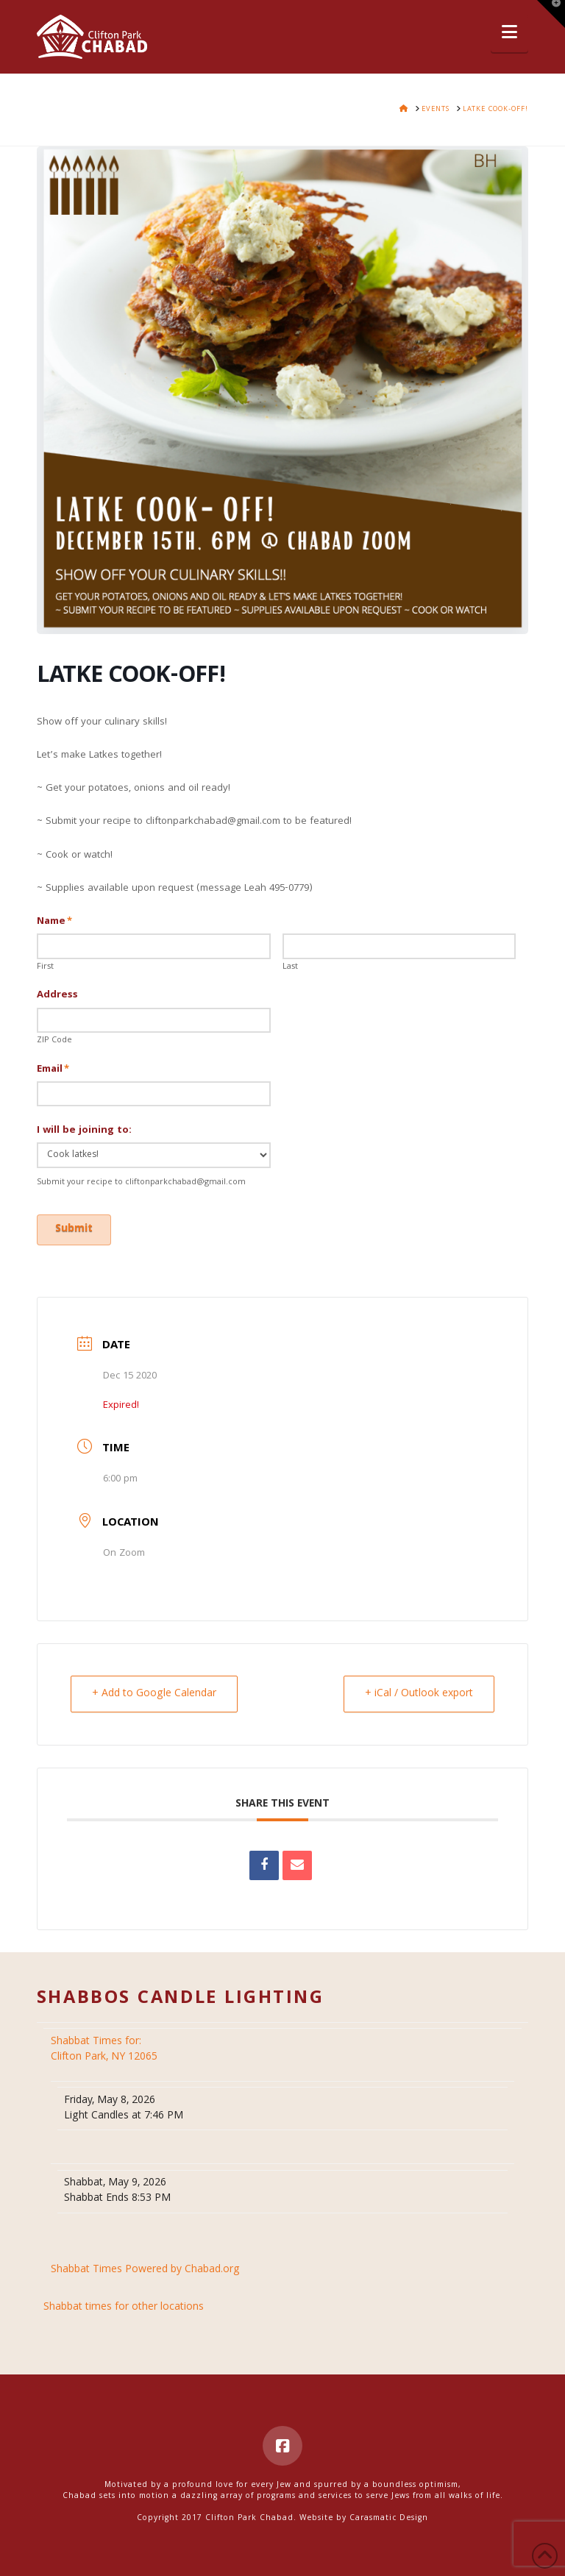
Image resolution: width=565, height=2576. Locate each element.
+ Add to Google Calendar (154, 1694)
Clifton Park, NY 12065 (105, 2049)
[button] (509, 33)
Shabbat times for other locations (123, 2308)
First (45, 967)
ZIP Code (54, 1040)
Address (57, 995)
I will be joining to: (84, 1130)
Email (53, 1069)
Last (290, 967)
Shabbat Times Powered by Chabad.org (145, 2270)
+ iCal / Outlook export (419, 1694)
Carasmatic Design (388, 2518)
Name (55, 921)
